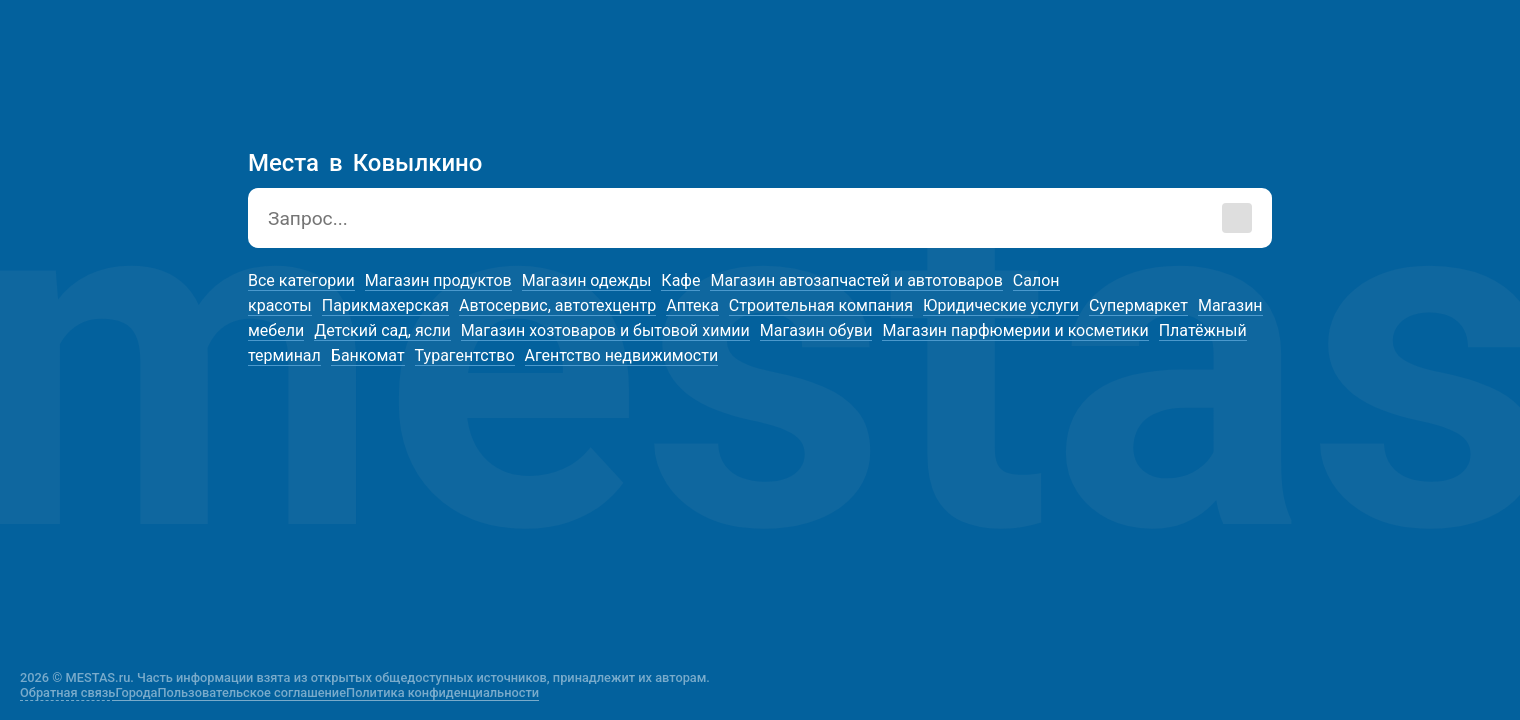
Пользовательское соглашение (252, 692)
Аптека (692, 305)
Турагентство (465, 355)
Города (136, 692)
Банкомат (368, 355)
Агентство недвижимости (622, 355)
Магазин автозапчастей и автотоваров (856, 280)
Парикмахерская (385, 305)
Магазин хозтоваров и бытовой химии (605, 330)
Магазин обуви (816, 330)
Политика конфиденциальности (442, 692)
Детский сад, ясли (382, 330)
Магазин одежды (587, 280)
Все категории (301, 280)
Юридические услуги (1001, 305)
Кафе (680, 280)
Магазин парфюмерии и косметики (1015, 330)
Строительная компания (821, 305)
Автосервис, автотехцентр (557, 305)
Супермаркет (1138, 305)
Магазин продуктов (438, 280)
